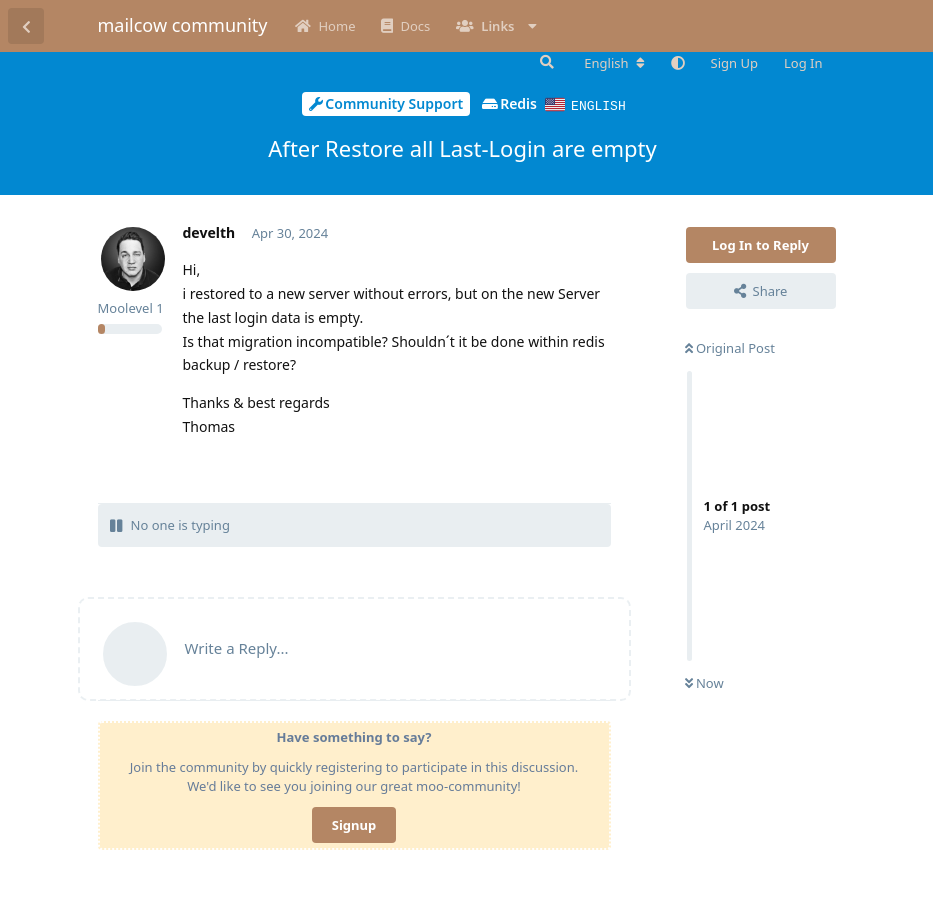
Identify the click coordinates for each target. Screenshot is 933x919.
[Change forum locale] (614, 63)
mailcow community (183, 25)
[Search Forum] (545, 62)
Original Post (730, 347)
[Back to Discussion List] (26, 26)
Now (704, 682)
